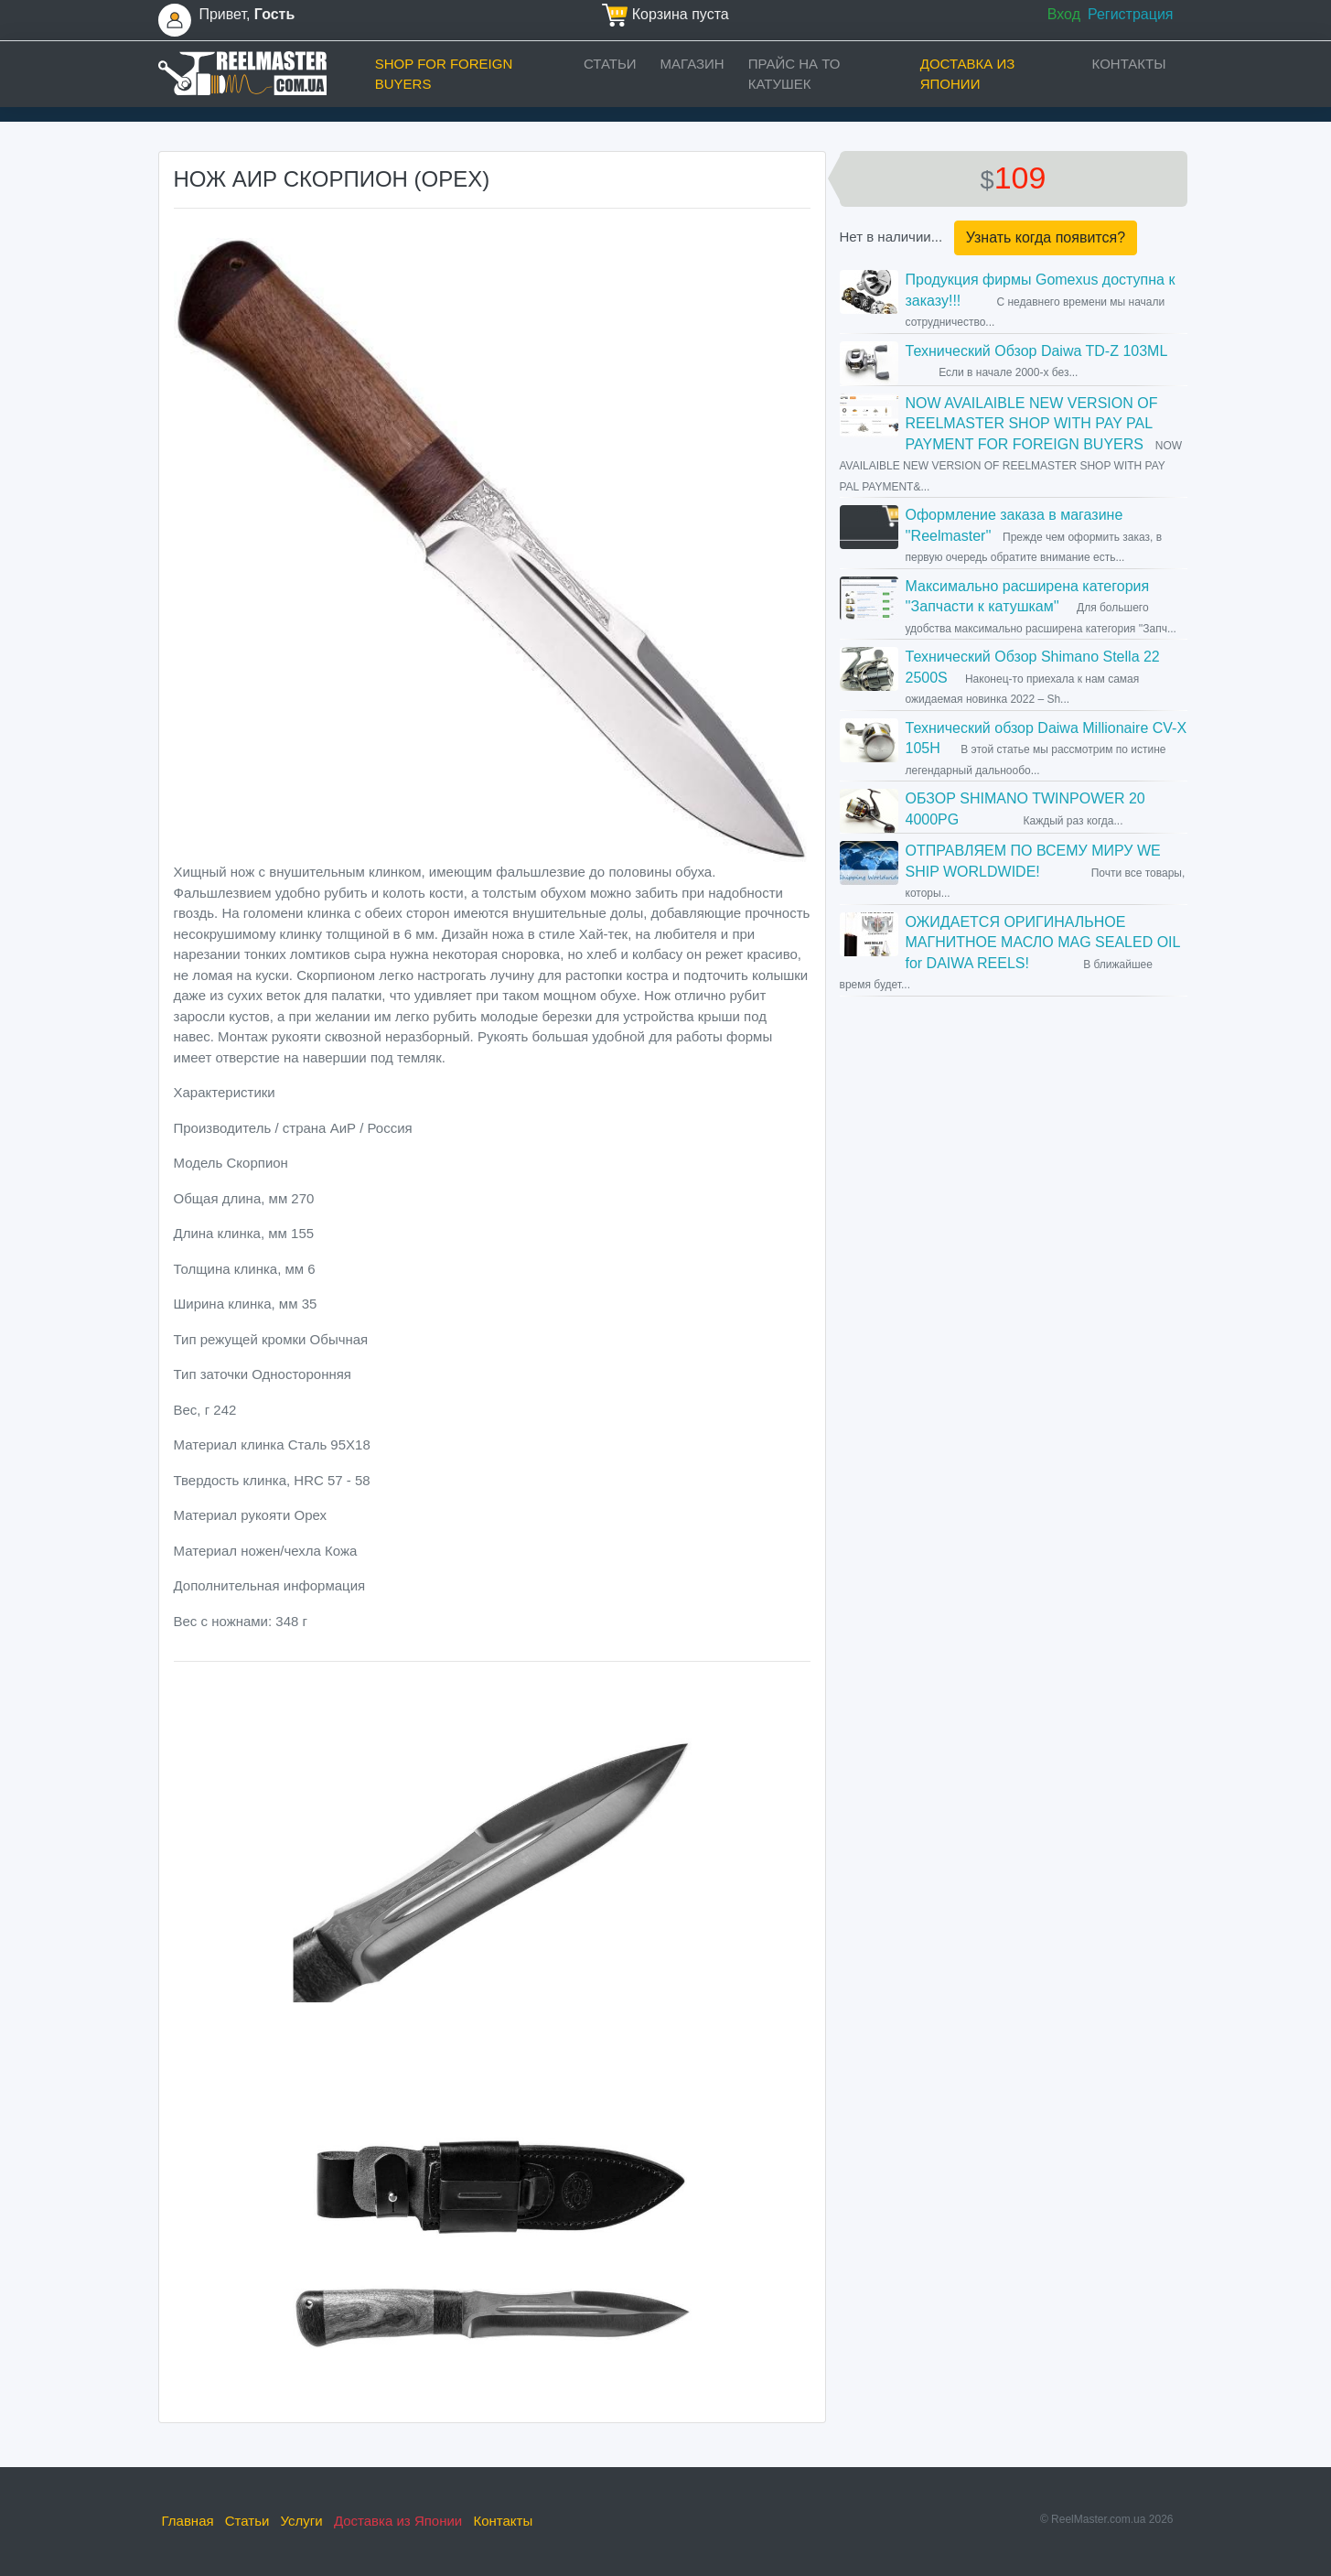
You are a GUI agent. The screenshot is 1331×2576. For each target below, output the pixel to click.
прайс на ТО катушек (794, 74)
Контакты (1129, 63)
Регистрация (1131, 14)
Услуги (302, 2520)
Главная (188, 2520)
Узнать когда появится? (1045, 237)
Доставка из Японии (967, 74)
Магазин (692, 63)
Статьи (610, 63)
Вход (1063, 14)
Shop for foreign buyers (444, 74)
